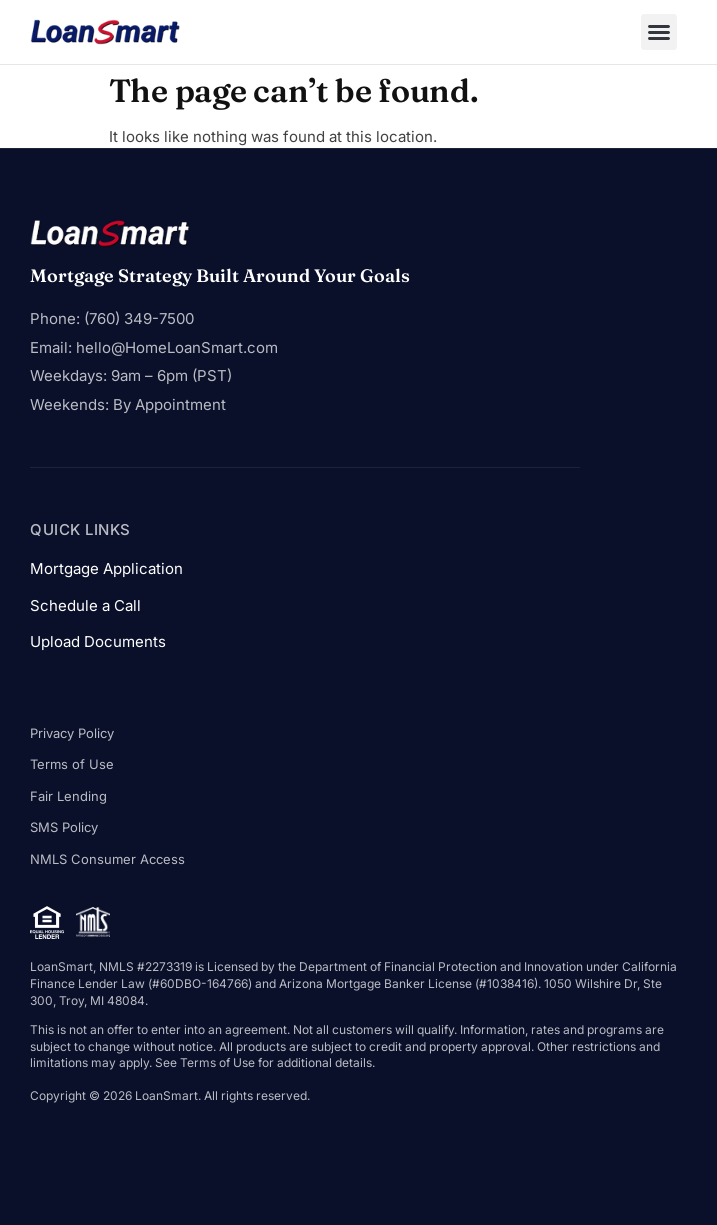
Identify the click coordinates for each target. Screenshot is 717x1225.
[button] (659, 32)
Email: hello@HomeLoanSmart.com (154, 347)
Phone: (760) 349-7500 (112, 318)
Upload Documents (98, 641)
